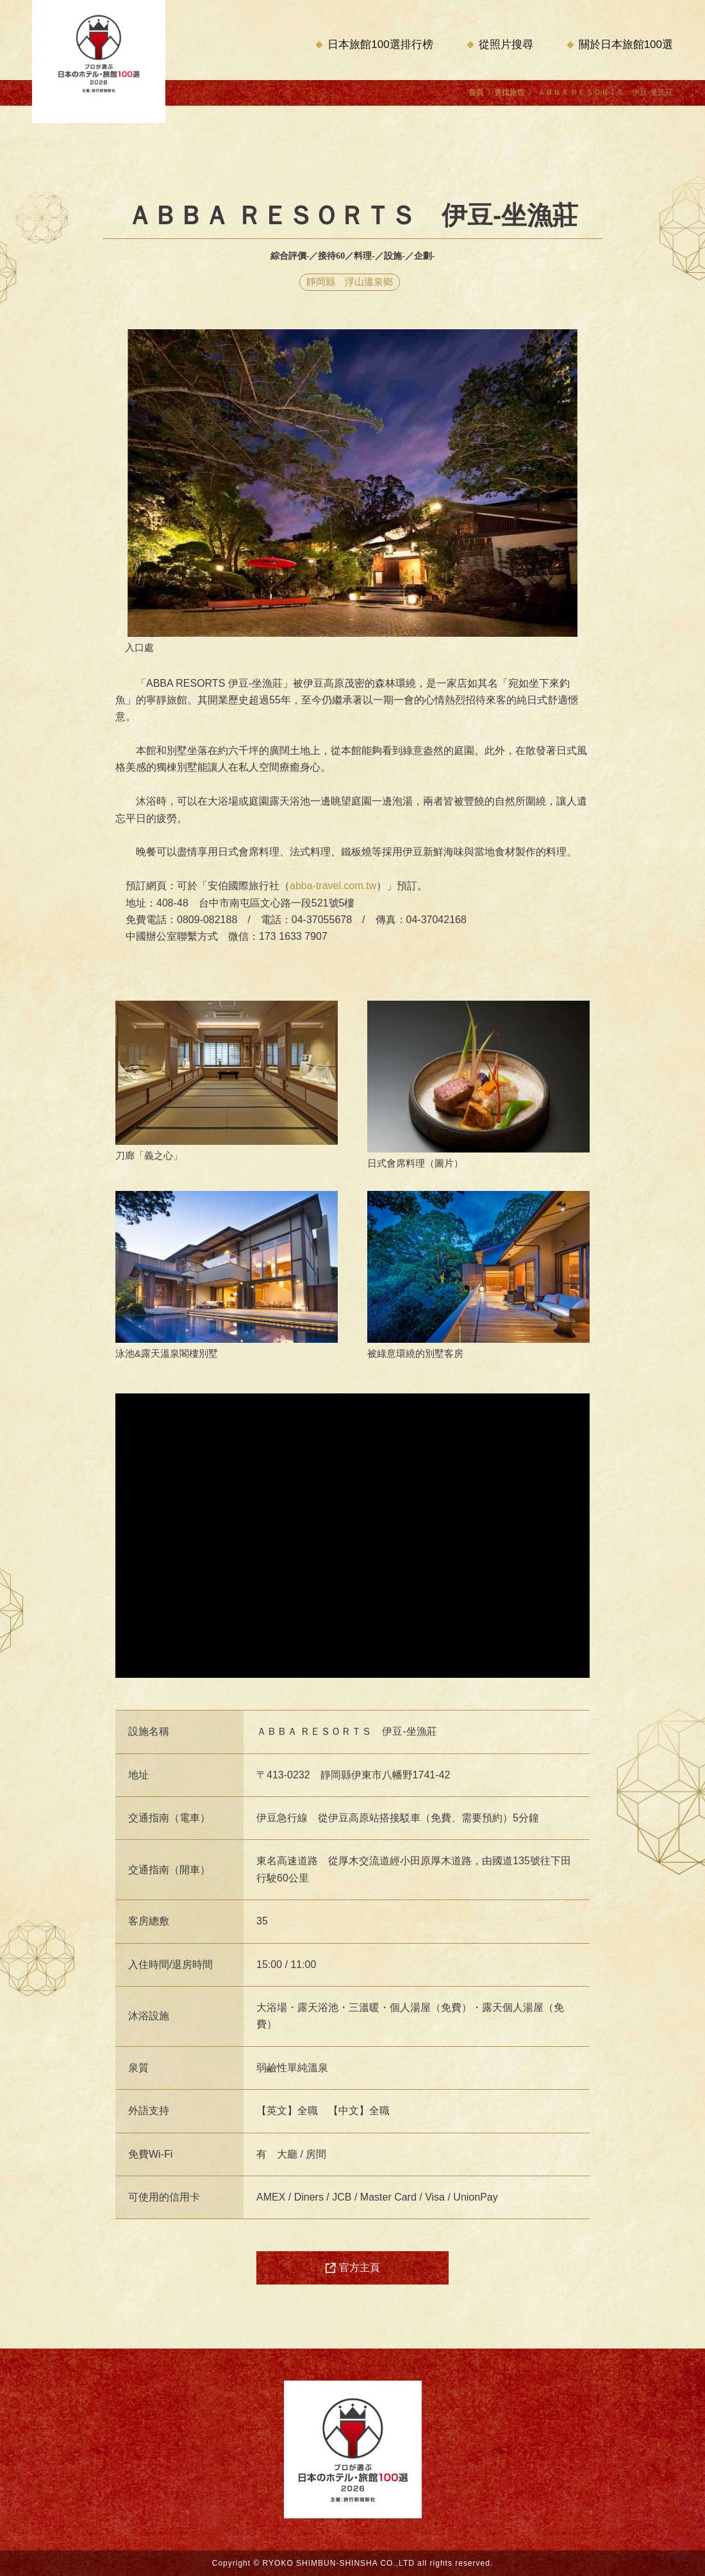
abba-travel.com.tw (333, 885)
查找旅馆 (509, 92)
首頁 (476, 92)
